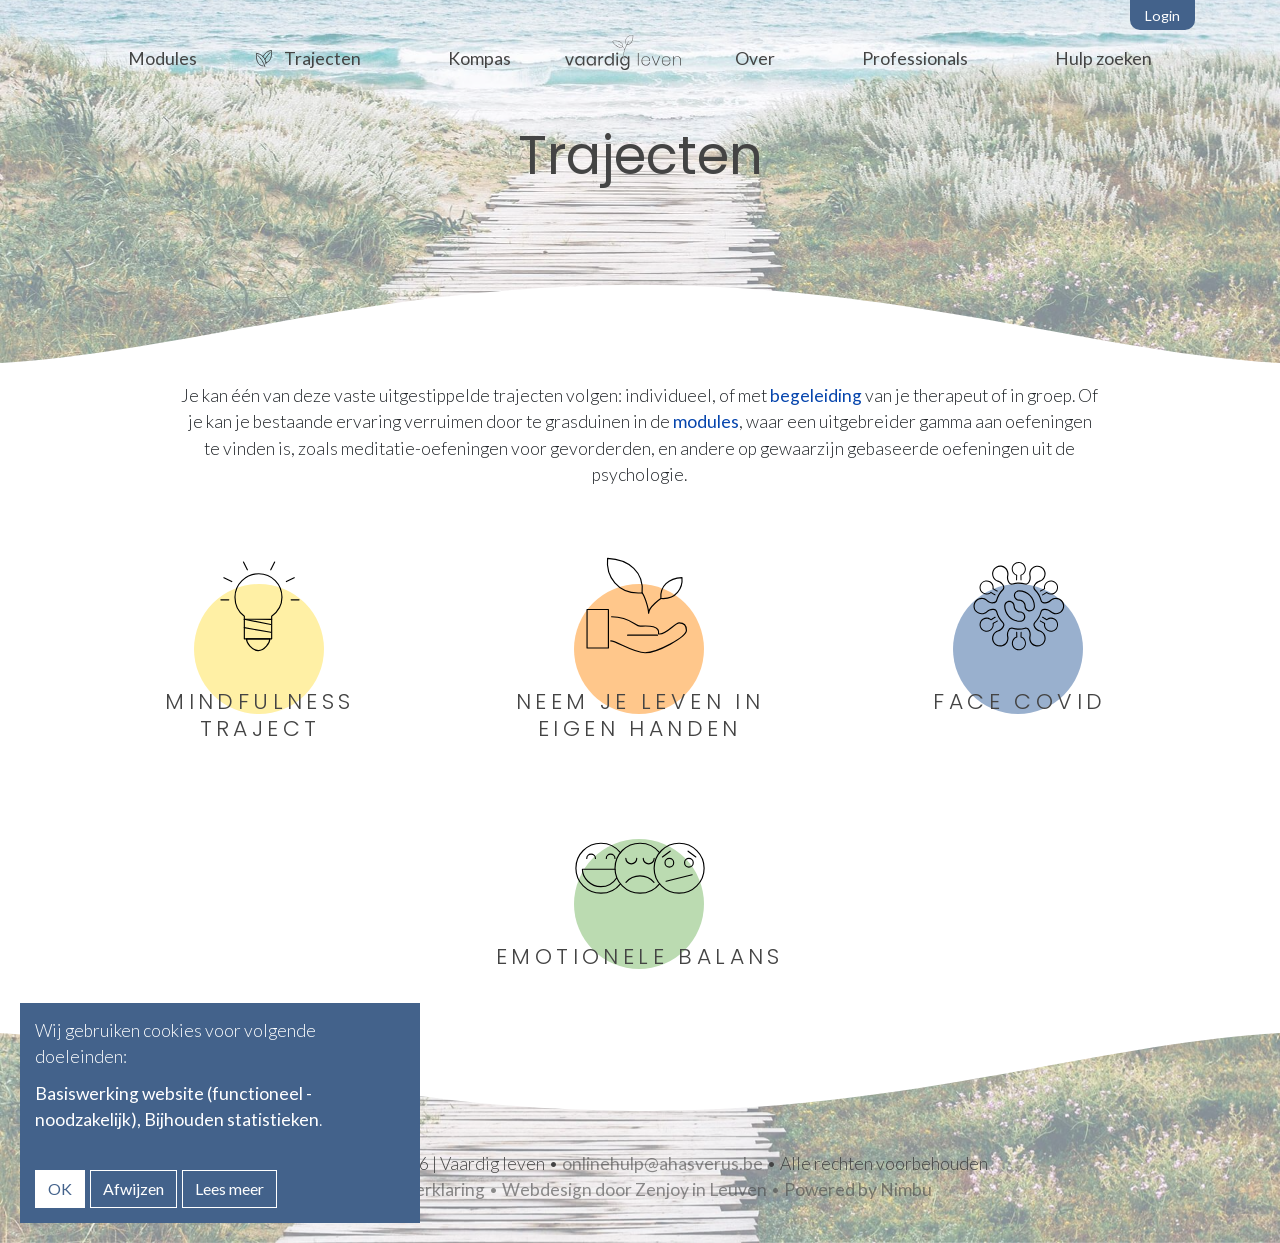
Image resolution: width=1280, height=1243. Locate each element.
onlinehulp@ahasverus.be (662, 1163)
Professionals (915, 58)
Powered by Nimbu (858, 1189)
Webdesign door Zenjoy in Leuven (634, 1189)
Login (1162, 15)
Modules (162, 58)
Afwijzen (133, 1188)
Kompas (479, 58)
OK (60, 1188)
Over (755, 58)
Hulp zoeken (1103, 58)
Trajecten (322, 58)
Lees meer (229, 1188)
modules (706, 421)
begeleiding (816, 395)
